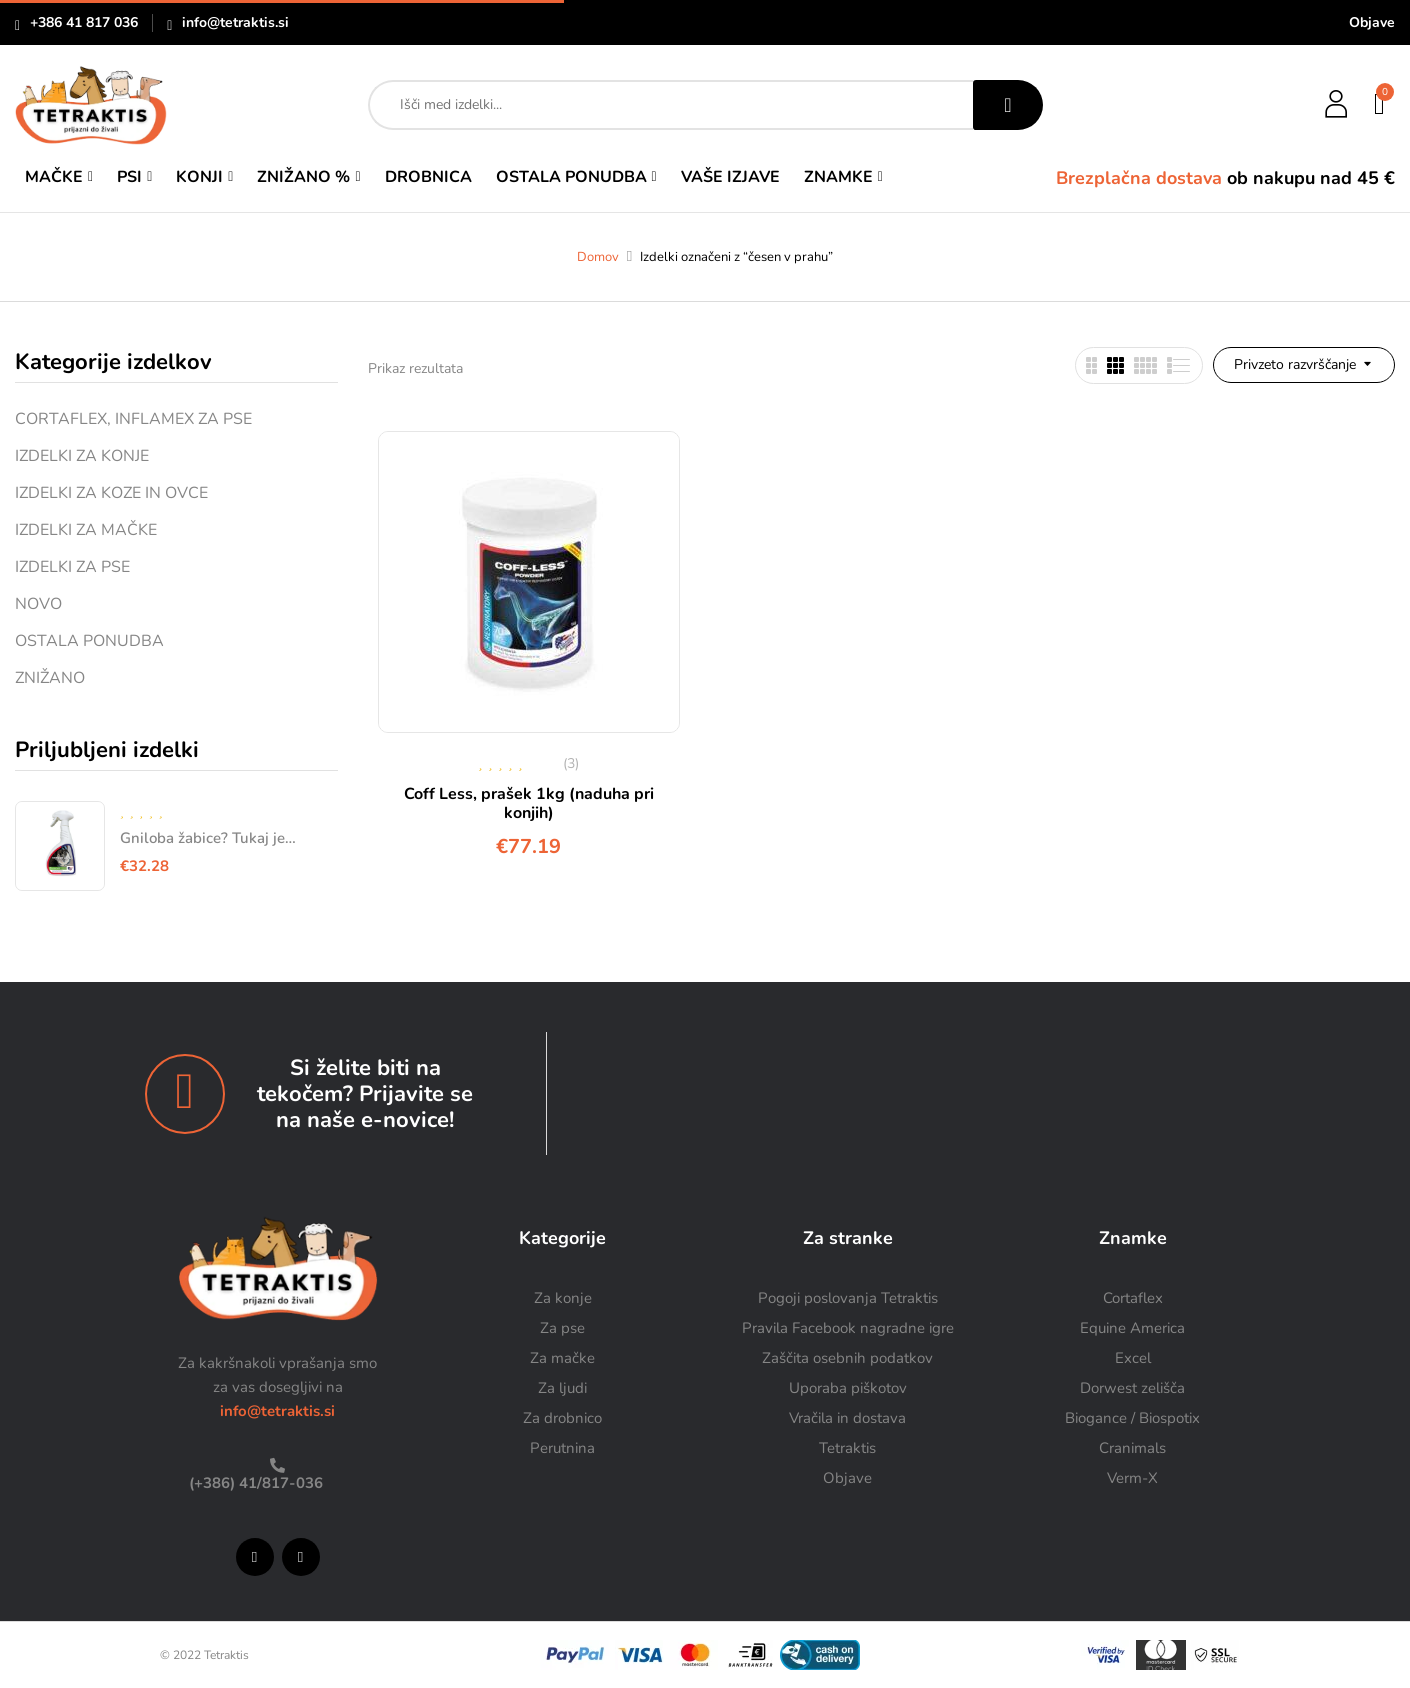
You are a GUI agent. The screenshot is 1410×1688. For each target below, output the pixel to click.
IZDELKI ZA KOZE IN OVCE (111, 493)
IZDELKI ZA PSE (72, 567)
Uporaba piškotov (848, 1388)
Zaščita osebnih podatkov (847, 1358)
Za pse (562, 1328)
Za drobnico (562, 1418)
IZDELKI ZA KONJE (82, 456)
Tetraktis (847, 1448)
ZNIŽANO (50, 678)
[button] (1380, 105)
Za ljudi (562, 1388)
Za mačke (562, 1358)
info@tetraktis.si (235, 22)
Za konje (563, 1298)
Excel (1133, 1358)
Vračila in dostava (847, 1418)
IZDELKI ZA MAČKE (86, 530)
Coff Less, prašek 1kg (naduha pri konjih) (529, 803)
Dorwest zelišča (1132, 1388)
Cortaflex (1133, 1298)
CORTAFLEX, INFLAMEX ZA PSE (133, 419)
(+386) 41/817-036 (254, 1483)
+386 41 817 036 (84, 22)
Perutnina (562, 1448)
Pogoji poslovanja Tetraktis (848, 1298)
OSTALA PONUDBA (89, 641)
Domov (598, 257)
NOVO (38, 604)
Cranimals (1132, 1448)
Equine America (1132, 1328)
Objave (1372, 22)
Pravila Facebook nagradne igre (848, 1328)
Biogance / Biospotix (1132, 1418)
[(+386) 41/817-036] (277, 1465)
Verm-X (1132, 1478)
